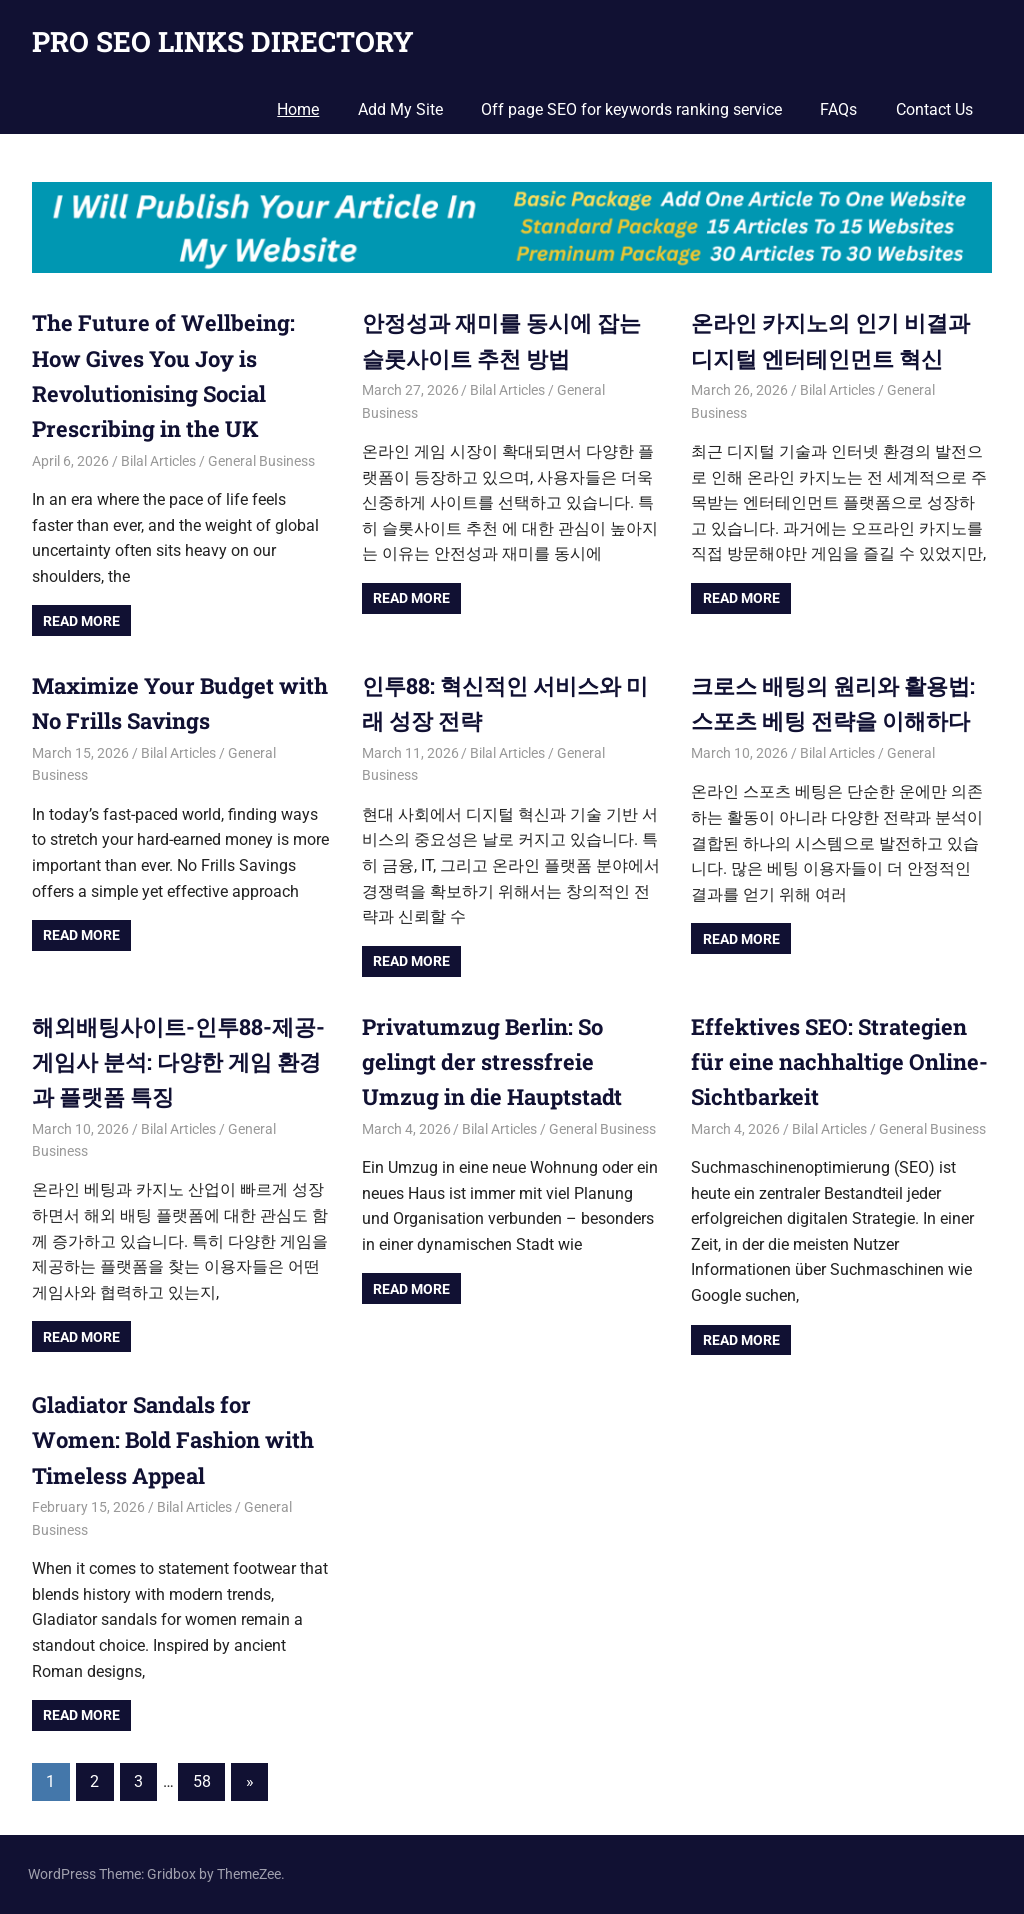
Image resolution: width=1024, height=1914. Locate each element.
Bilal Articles (158, 461)
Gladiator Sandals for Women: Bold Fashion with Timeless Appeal (173, 1439)
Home (298, 109)
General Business (261, 461)
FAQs (838, 109)
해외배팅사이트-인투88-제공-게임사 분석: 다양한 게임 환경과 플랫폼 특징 (178, 1061)
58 (202, 1781)
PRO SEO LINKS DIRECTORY (223, 41)
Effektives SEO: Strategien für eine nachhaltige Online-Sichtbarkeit (839, 1061)
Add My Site (400, 109)
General (911, 753)
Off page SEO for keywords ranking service (631, 109)
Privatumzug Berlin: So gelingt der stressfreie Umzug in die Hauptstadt (492, 1061)
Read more (81, 621)
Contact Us (934, 109)
